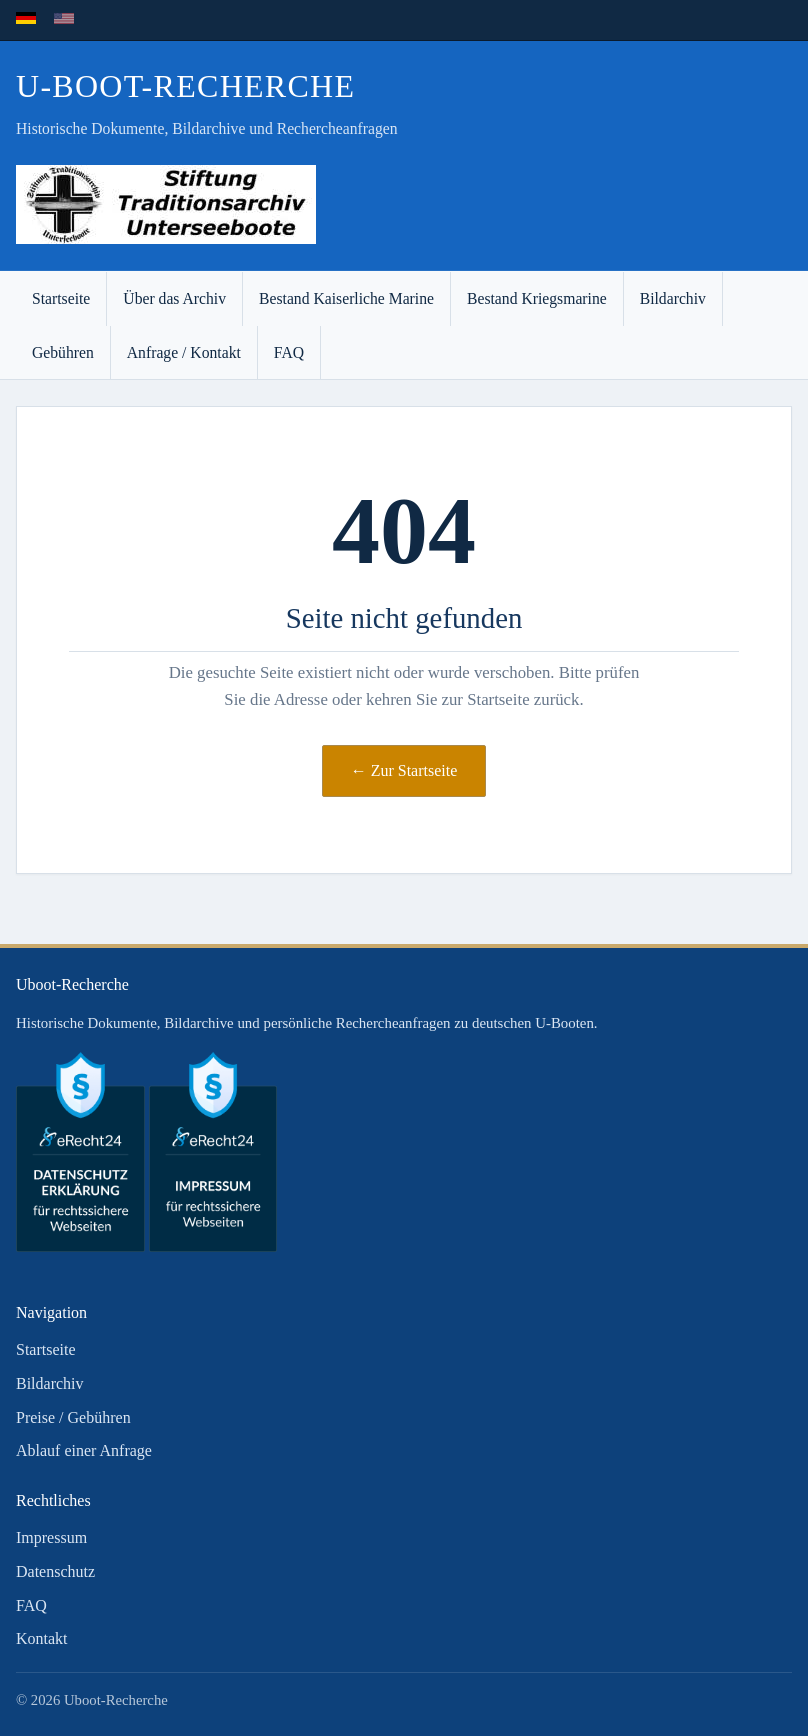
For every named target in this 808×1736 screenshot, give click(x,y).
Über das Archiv (174, 298)
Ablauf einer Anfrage (84, 1450)
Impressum (51, 1537)
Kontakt (42, 1638)
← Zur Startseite (404, 770)
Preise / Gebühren (73, 1417)
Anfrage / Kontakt (184, 352)
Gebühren (63, 352)
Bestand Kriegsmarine (537, 298)
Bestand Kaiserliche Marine (346, 298)
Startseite (61, 298)
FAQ (289, 352)
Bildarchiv (673, 298)
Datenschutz (55, 1571)
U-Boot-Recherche (185, 86)
